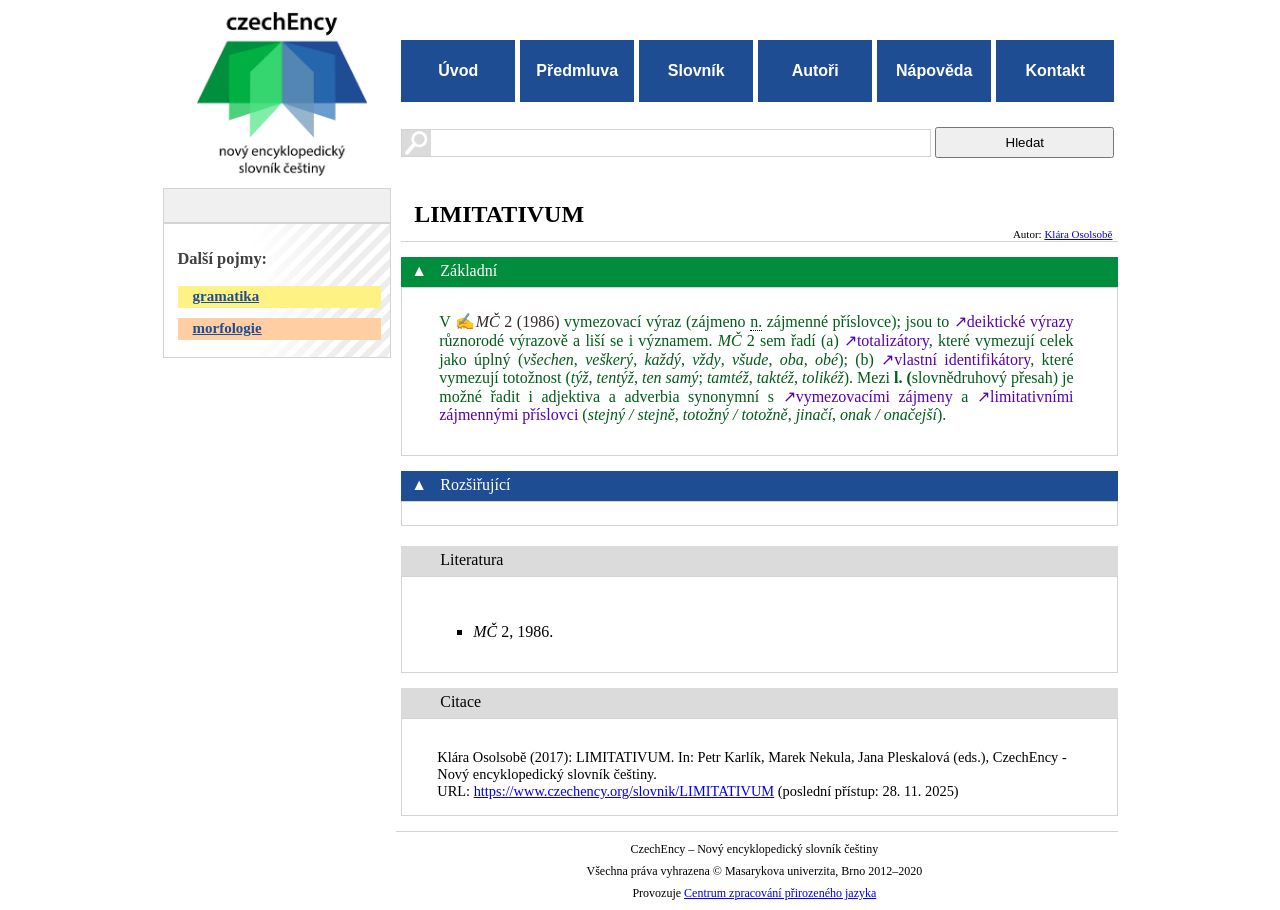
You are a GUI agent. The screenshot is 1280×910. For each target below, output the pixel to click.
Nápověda (934, 70)
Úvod (458, 70)
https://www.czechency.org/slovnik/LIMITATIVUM (624, 791)
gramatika (226, 296)
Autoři (815, 70)
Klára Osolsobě (1078, 234)
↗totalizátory (886, 340)
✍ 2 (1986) (507, 321)
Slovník (696, 70)
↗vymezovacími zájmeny (868, 396)
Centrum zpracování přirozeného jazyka (780, 893)
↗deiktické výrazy (1014, 321)
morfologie (227, 328)
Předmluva (577, 70)
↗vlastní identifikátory (955, 359)
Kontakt (1055, 70)
